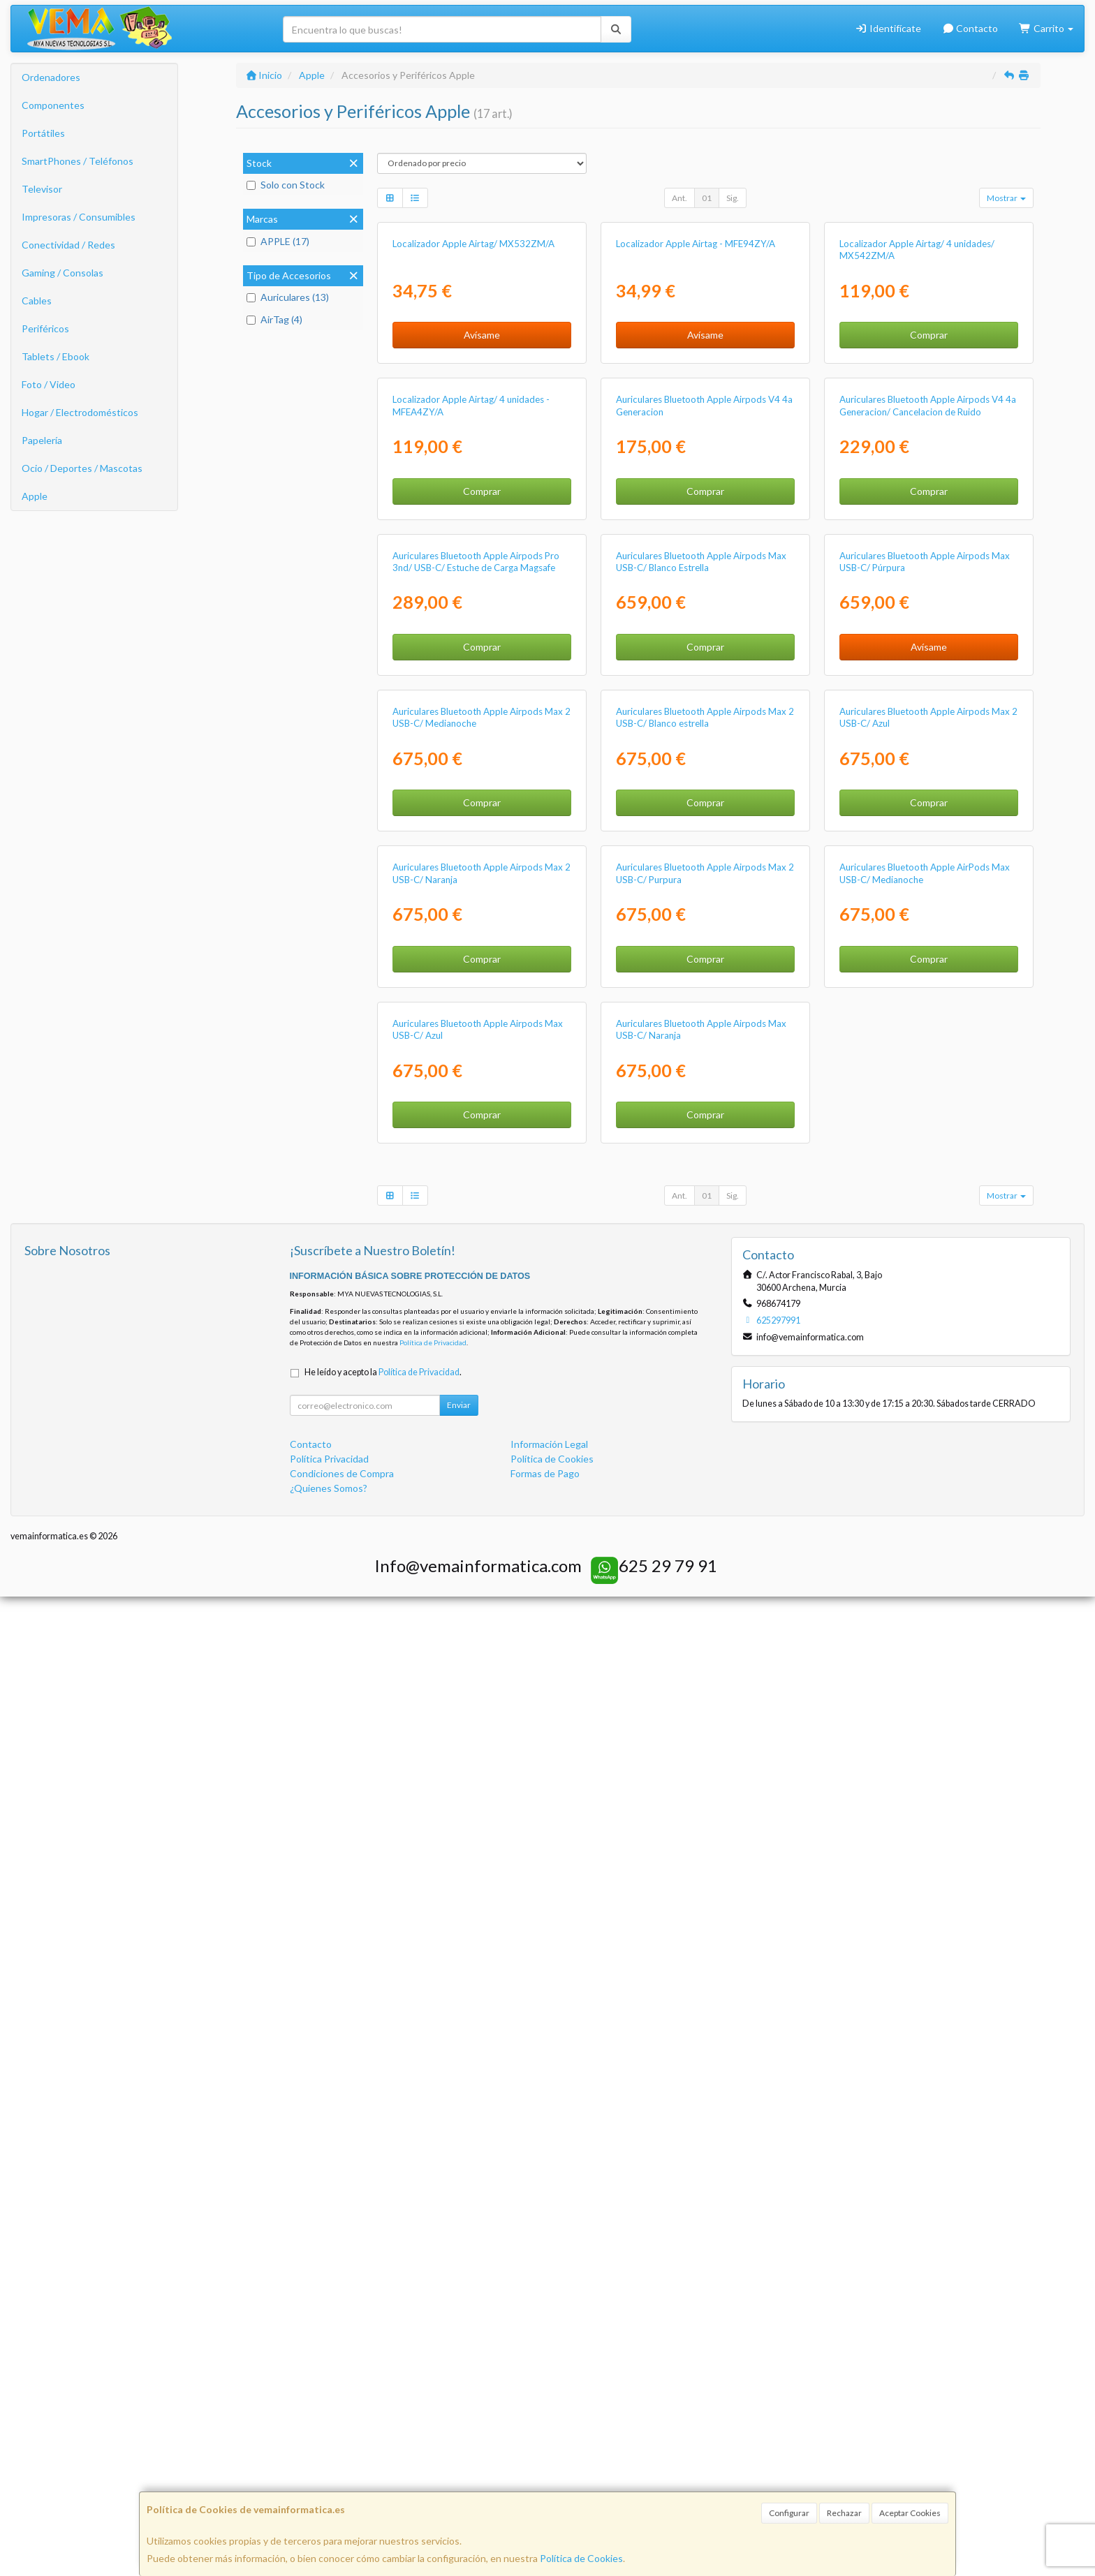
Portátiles (43, 133)
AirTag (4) (274, 319)
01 (707, 198)
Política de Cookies (581, 2558)
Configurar (789, 2513)
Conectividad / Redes (68, 245)
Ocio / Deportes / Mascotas (82, 468)
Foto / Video (48, 384)
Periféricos (45, 328)
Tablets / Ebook (55, 356)
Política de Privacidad (432, 2322)
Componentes (53, 105)
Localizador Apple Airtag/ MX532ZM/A (473, 407)
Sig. (732, 198)
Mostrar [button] (1006, 198)
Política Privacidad (329, 2439)
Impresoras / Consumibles (78, 217)
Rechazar (844, 2513)
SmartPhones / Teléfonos (77, 161)
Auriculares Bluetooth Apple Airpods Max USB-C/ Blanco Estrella (701, 1051)
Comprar (929, 498)
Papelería (42, 440)
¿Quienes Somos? (328, 2468)
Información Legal (549, 2424)
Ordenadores (51, 77)
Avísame (482, 498)
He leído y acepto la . (383, 2352)
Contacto (970, 28)
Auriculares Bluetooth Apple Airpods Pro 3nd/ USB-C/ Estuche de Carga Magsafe (475, 1051)
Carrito (1046, 28)
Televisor (42, 189)
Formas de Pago (545, 2453)
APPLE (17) (278, 241)
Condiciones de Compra (342, 2453)
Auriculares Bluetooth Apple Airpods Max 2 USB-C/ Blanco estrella (705, 1370)
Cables (37, 300)
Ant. (679, 198)
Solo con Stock (286, 185)
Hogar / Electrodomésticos (80, 412)
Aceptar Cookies (910, 2513)
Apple (34, 496)
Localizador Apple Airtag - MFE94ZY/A (695, 407)
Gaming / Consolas (62, 273)
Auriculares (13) (288, 297)
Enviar (459, 2385)
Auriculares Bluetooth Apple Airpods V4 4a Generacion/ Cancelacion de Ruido (927, 731)
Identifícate (888, 28)
